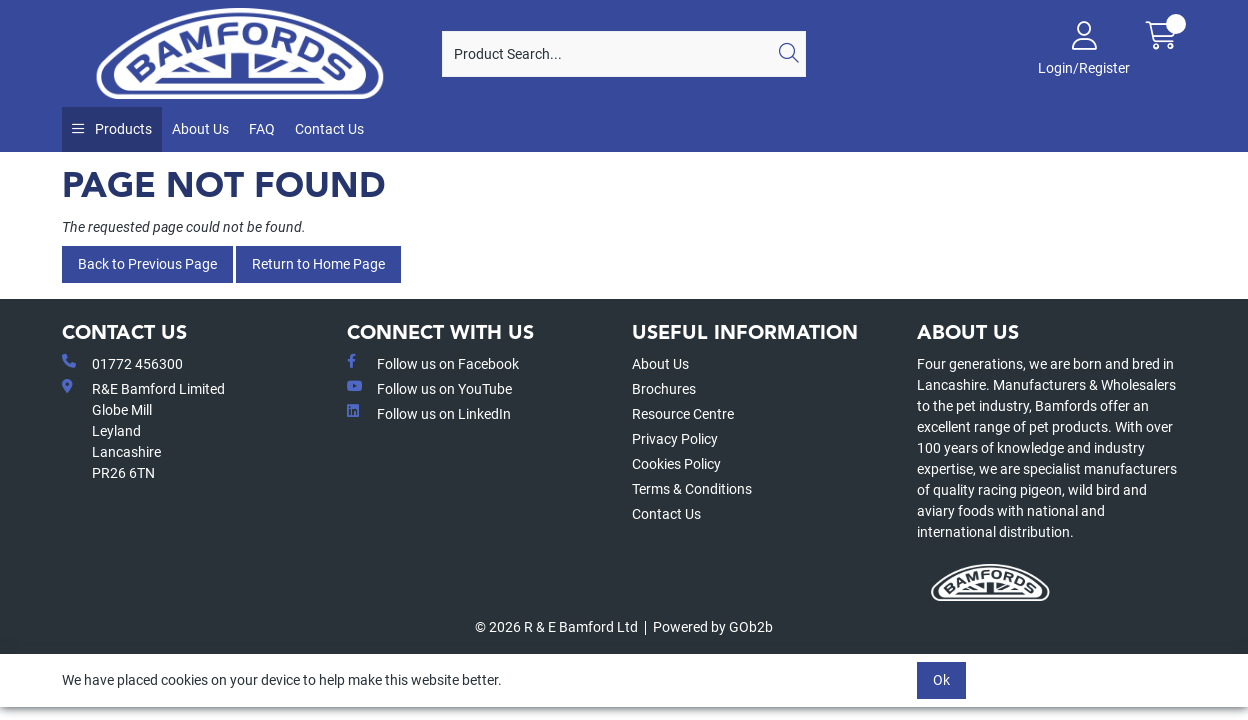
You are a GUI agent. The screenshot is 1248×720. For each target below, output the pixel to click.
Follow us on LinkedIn (429, 413)
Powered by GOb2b (713, 627)
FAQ (262, 129)
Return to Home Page (318, 264)
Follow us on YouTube (429, 388)
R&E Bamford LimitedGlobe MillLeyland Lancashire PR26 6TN (143, 430)
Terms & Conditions (692, 489)
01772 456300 (122, 363)
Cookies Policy (676, 464)
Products (122, 129)
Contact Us (329, 129)
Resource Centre (683, 414)
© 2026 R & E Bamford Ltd (556, 627)
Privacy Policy (675, 439)
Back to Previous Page (147, 264)
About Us (200, 129)
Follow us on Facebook (433, 363)
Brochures (664, 389)
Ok (941, 680)
